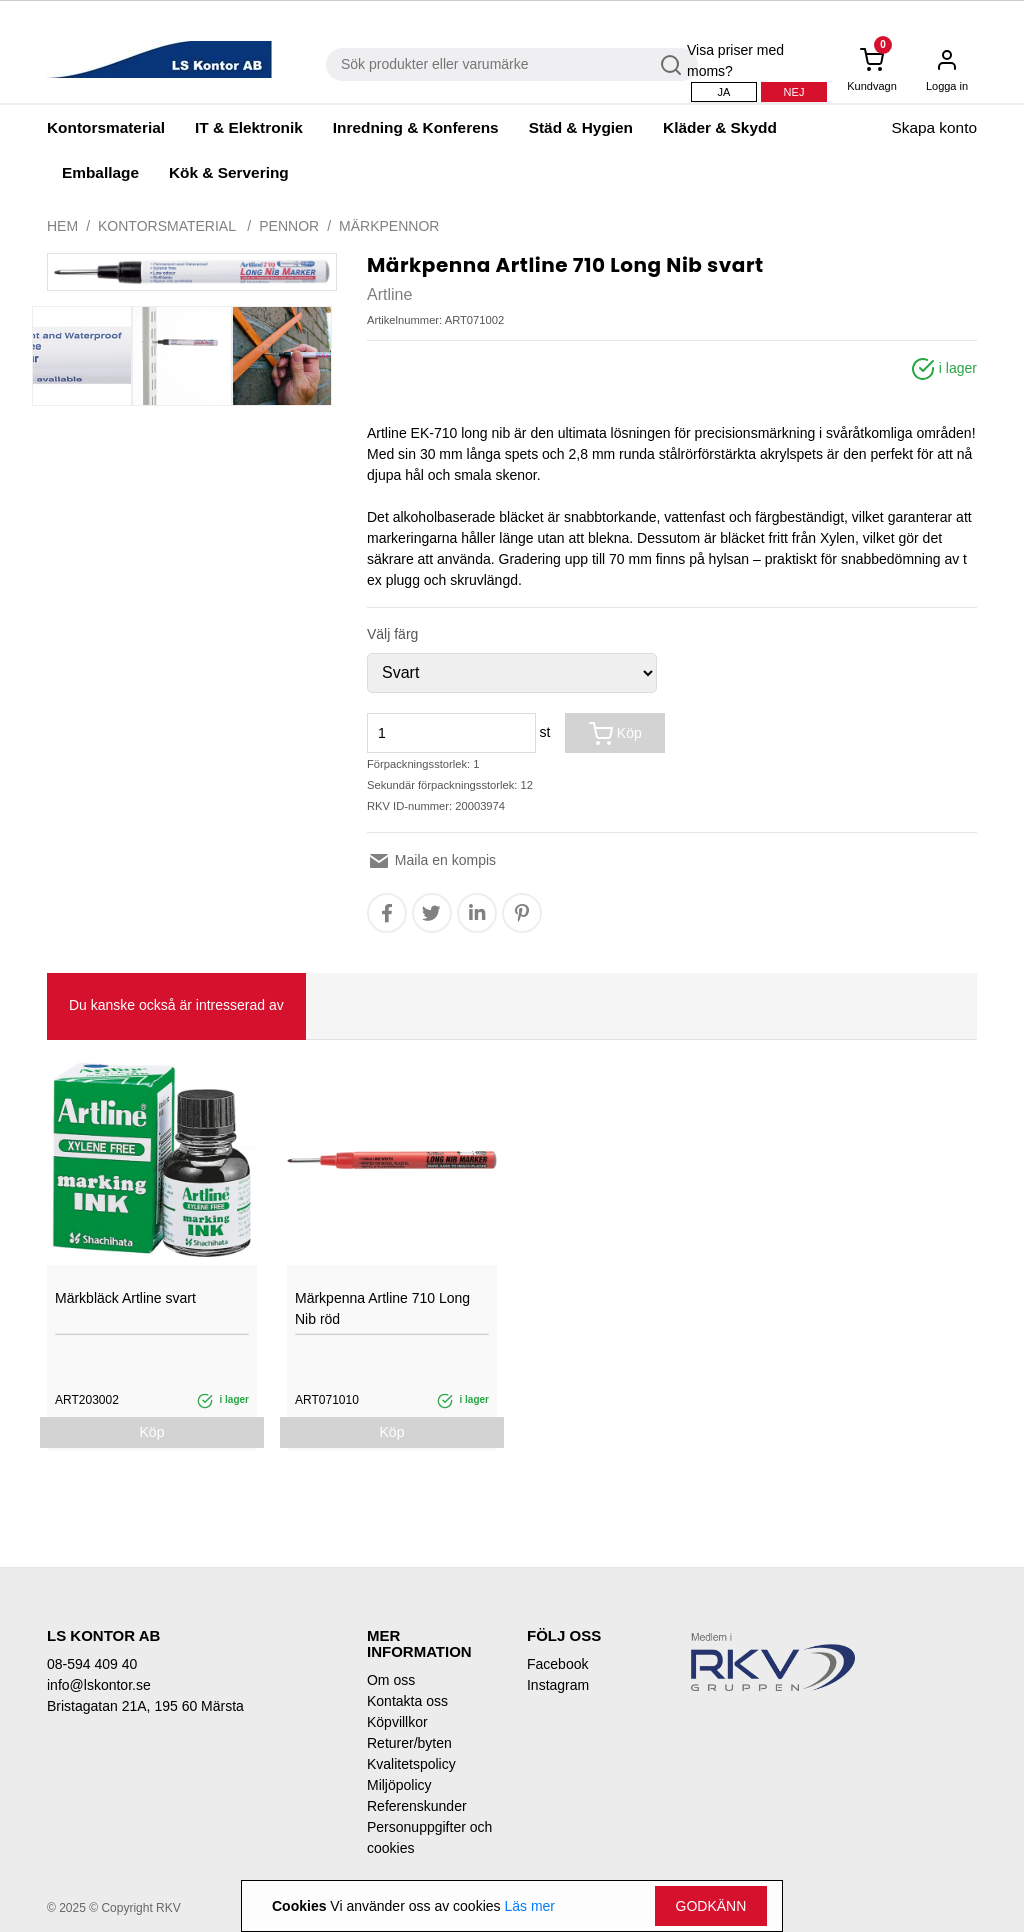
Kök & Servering (229, 172)
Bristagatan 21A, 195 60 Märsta (145, 1706)
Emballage (100, 172)
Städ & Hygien (581, 127)
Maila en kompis (431, 860)
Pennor (289, 226)
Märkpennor (389, 226)
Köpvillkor (397, 1722)
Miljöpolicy (399, 1785)
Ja (724, 92)
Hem (62, 226)
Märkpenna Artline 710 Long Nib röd (382, 1308)
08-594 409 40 (92, 1664)
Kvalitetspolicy (411, 1764)
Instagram (558, 1685)
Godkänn (711, 1906)
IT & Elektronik (249, 127)
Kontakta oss (407, 1701)
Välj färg (392, 634)
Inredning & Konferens (416, 127)
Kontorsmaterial (106, 127)
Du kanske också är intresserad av (176, 1005)
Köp (615, 734)
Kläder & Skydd (720, 127)
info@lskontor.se (99, 1685)
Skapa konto (934, 127)
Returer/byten (409, 1743)
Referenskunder (417, 1806)
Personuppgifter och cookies (429, 1837)
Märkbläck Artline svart (125, 1298)
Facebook (557, 1664)
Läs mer (529, 1906)
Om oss (391, 1680)
